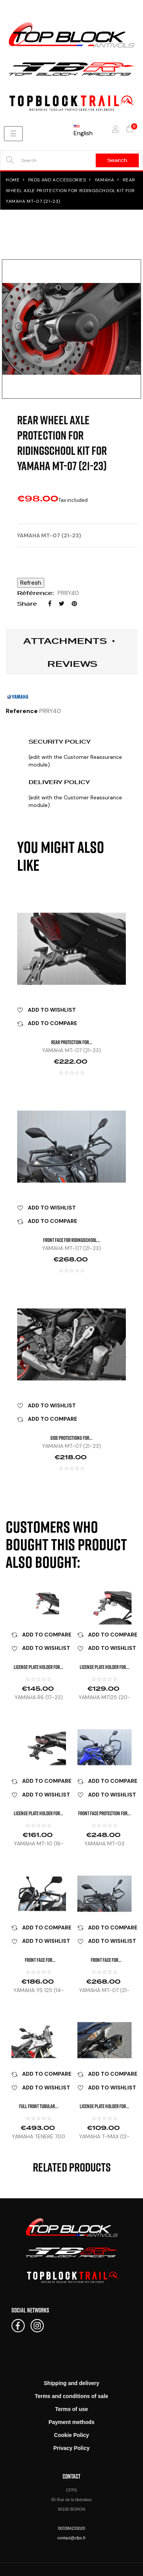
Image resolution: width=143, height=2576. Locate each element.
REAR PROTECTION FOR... (71, 1042)
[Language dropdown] (83, 129)
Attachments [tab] (65, 641)
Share (49, 604)
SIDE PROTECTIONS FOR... (71, 1437)
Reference (22, 711)
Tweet (61, 604)
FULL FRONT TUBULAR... (38, 2106)
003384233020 (71, 2528)
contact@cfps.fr (71, 2538)
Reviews (72, 664)
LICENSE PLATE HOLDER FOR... (38, 1667)
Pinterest (74, 604)
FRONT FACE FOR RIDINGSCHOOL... (71, 1240)
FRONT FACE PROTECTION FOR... (104, 1813)
